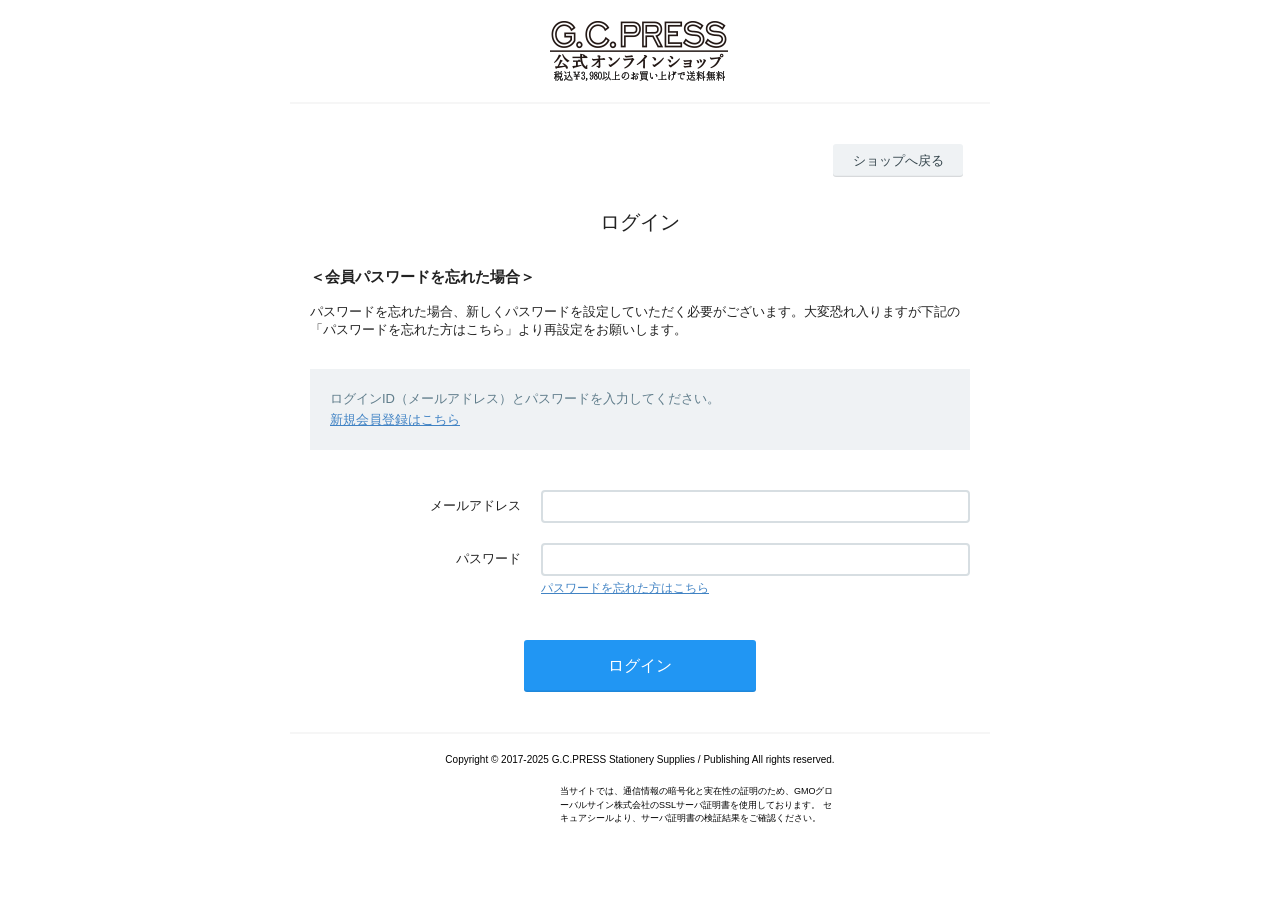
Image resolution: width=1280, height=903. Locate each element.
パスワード (488, 558)
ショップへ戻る (898, 160)
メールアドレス (475, 505)
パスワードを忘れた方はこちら (625, 588)
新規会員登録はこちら (395, 419)
